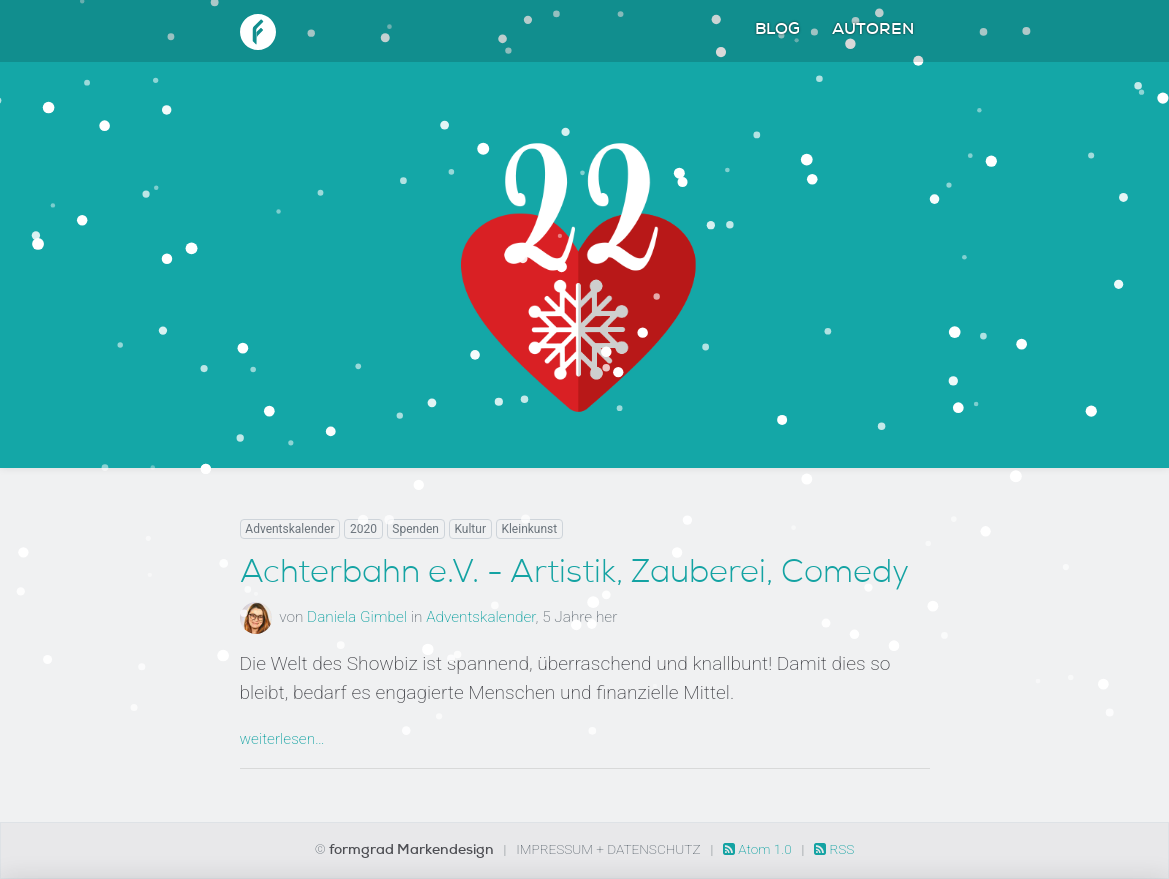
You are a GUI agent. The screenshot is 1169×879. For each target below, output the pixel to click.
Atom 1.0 (759, 849)
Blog (777, 31)
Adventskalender (289, 529)
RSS (834, 849)
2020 (363, 529)
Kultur (470, 529)
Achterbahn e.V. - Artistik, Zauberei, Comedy (574, 575)
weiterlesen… (282, 739)
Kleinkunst (529, 529)
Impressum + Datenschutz (608, 849)
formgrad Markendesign (413, 851)
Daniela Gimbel (357, 617)
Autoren (873, 31)
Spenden (415, 529)
